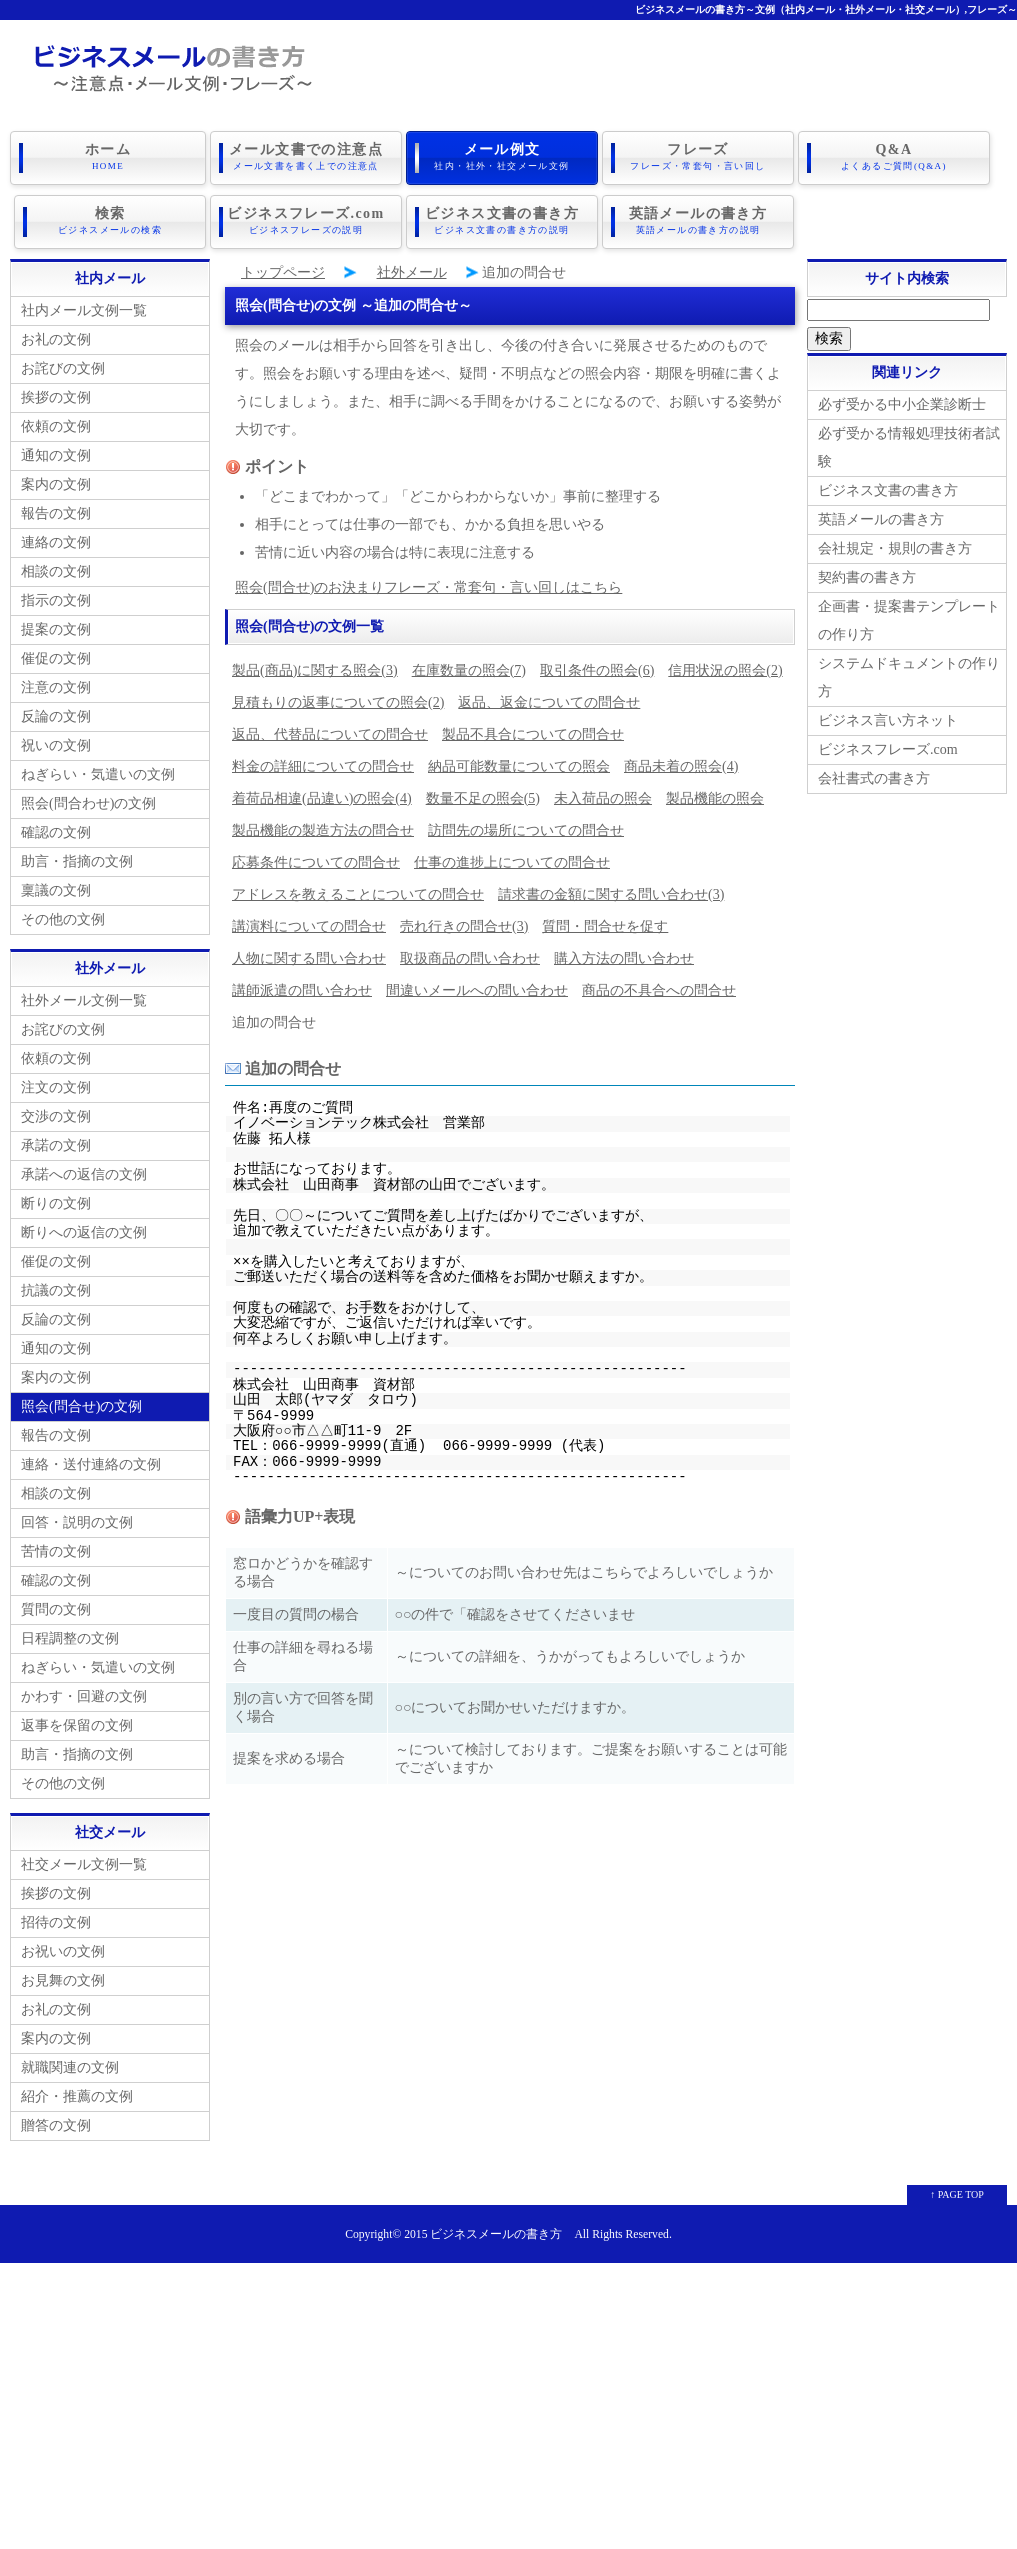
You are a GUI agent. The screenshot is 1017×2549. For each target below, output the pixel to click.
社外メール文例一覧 (84, 996)
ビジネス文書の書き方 (502, 219)
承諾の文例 (56, 1141)
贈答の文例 (56, 2121)
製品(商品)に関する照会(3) (315, 666)
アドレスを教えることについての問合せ (358, 890)
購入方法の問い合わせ (624, 954)
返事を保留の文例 (77, 1721)
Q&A (894, 157)
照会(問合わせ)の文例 (88, 799)
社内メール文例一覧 (84, 306)
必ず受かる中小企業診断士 (902, 400)
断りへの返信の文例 (84, 1228)
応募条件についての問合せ (316, 858)
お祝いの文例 (63, 1947)
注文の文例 (56, 1083)
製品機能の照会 (715, 794)
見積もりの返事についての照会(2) (338, 698)
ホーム (108, 157)
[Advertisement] (509, 2399)
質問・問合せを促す (605, 922)
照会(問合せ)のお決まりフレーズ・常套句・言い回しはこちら (428, 583)
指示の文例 (56, 596)
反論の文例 (56, 712)
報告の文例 (56, 509)
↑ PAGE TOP (957, 2190)
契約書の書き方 (867, 573)
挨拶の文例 (56, 393)
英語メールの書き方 (698, 219)
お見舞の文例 (63, 1976)
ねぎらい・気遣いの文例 (98, 770)
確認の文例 (56, 828)
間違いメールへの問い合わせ (477, 986)
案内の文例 (56, 480)
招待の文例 (56, 1918)
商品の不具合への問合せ (659, 986)
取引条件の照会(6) (597, 666)
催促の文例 (56, 654)
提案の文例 (56, 625)
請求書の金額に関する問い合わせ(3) (611, 890)
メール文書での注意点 (306, 157)
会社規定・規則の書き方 (895, 544)
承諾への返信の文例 (84, 1170)
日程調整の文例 (70, 1634)
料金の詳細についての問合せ (323, 762)
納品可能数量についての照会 (519, 762)
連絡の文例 (56, 538)
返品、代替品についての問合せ (330, 730)
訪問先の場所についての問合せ (526, 826)
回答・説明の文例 (77, 1518)
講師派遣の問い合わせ (302, 986)
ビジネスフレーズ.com (306, 219)
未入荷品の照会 (603, 794)
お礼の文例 (56, 335)
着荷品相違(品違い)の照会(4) (322, 794)
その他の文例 (63, 915)
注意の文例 (56, 683)
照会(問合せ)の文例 (81, 1402)
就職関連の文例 (70, 2063)
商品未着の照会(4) (681, 762)
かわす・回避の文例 (84, 1692)
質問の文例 (56, 1605)
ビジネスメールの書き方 (496, 2230)
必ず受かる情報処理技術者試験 (909, 443)
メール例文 (502, 157)
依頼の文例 (56, 422)
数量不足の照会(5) (483, 794)
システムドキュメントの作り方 (909, 673)
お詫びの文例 (63, 364)
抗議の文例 (56, 1286)
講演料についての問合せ (309, 922)
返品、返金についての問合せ (549, 698)
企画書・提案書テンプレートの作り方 (909, 616)
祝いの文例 (56, 741)
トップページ (283, 268)
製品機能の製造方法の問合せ (323, 826)
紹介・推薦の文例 (77, 2092)
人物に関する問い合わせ (309, 954)
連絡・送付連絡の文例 (91, 1460)
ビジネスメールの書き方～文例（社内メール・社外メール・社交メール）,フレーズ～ (826, 9)
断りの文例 (56, 1199)
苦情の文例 (56, 1547)
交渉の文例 (56, 1112)
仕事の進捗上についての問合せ (512, 858)
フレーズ (698, 157)
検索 (110, 219)
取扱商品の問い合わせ (470, 954)
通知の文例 (56, 451)
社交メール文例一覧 (84, 1860)
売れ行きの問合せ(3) (464, 922)
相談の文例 (56, 567)
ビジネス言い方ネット (888, 716)
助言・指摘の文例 (77, 857)
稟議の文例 (56, 886)
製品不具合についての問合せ (533, 730)
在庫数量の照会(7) (469, 666)
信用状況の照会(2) (725, 666)
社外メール (412, 268)
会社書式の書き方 (874, 774)
